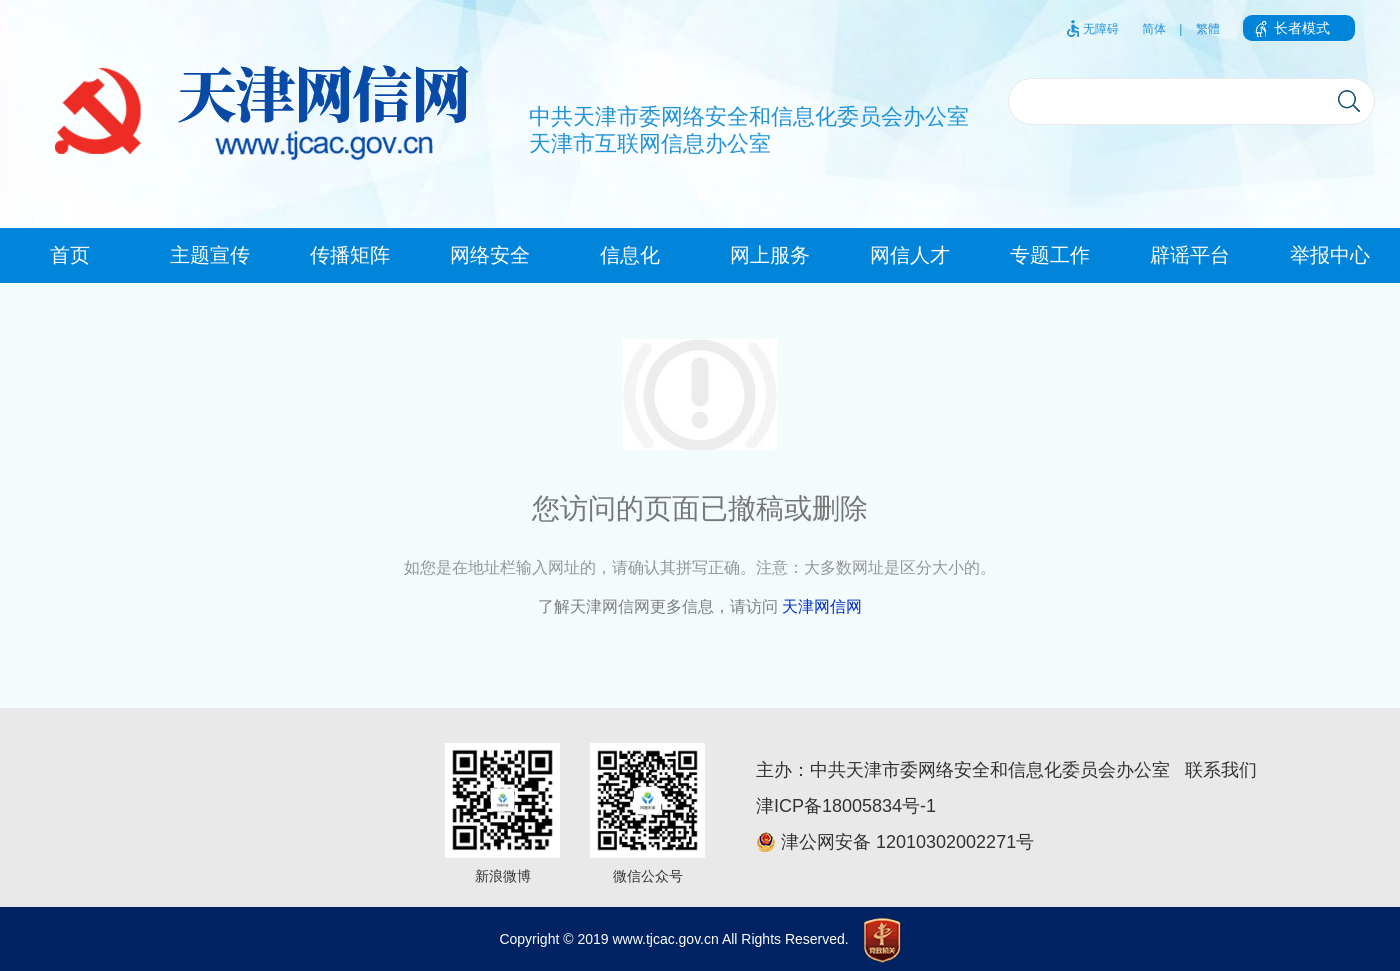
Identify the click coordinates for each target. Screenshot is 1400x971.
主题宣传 (210, 255)
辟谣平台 (1190, 255)
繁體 (1208, 29)
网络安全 (490, 255)
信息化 (630, 255)
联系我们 (1221, 770)
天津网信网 (822, 606)
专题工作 (1050, 255)
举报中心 (1330, 255)
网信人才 (910, 255)
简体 (1154, 29)
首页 (70, 255)
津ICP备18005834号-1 (846, 806)
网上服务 (770, 255)
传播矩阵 (350, 255)
